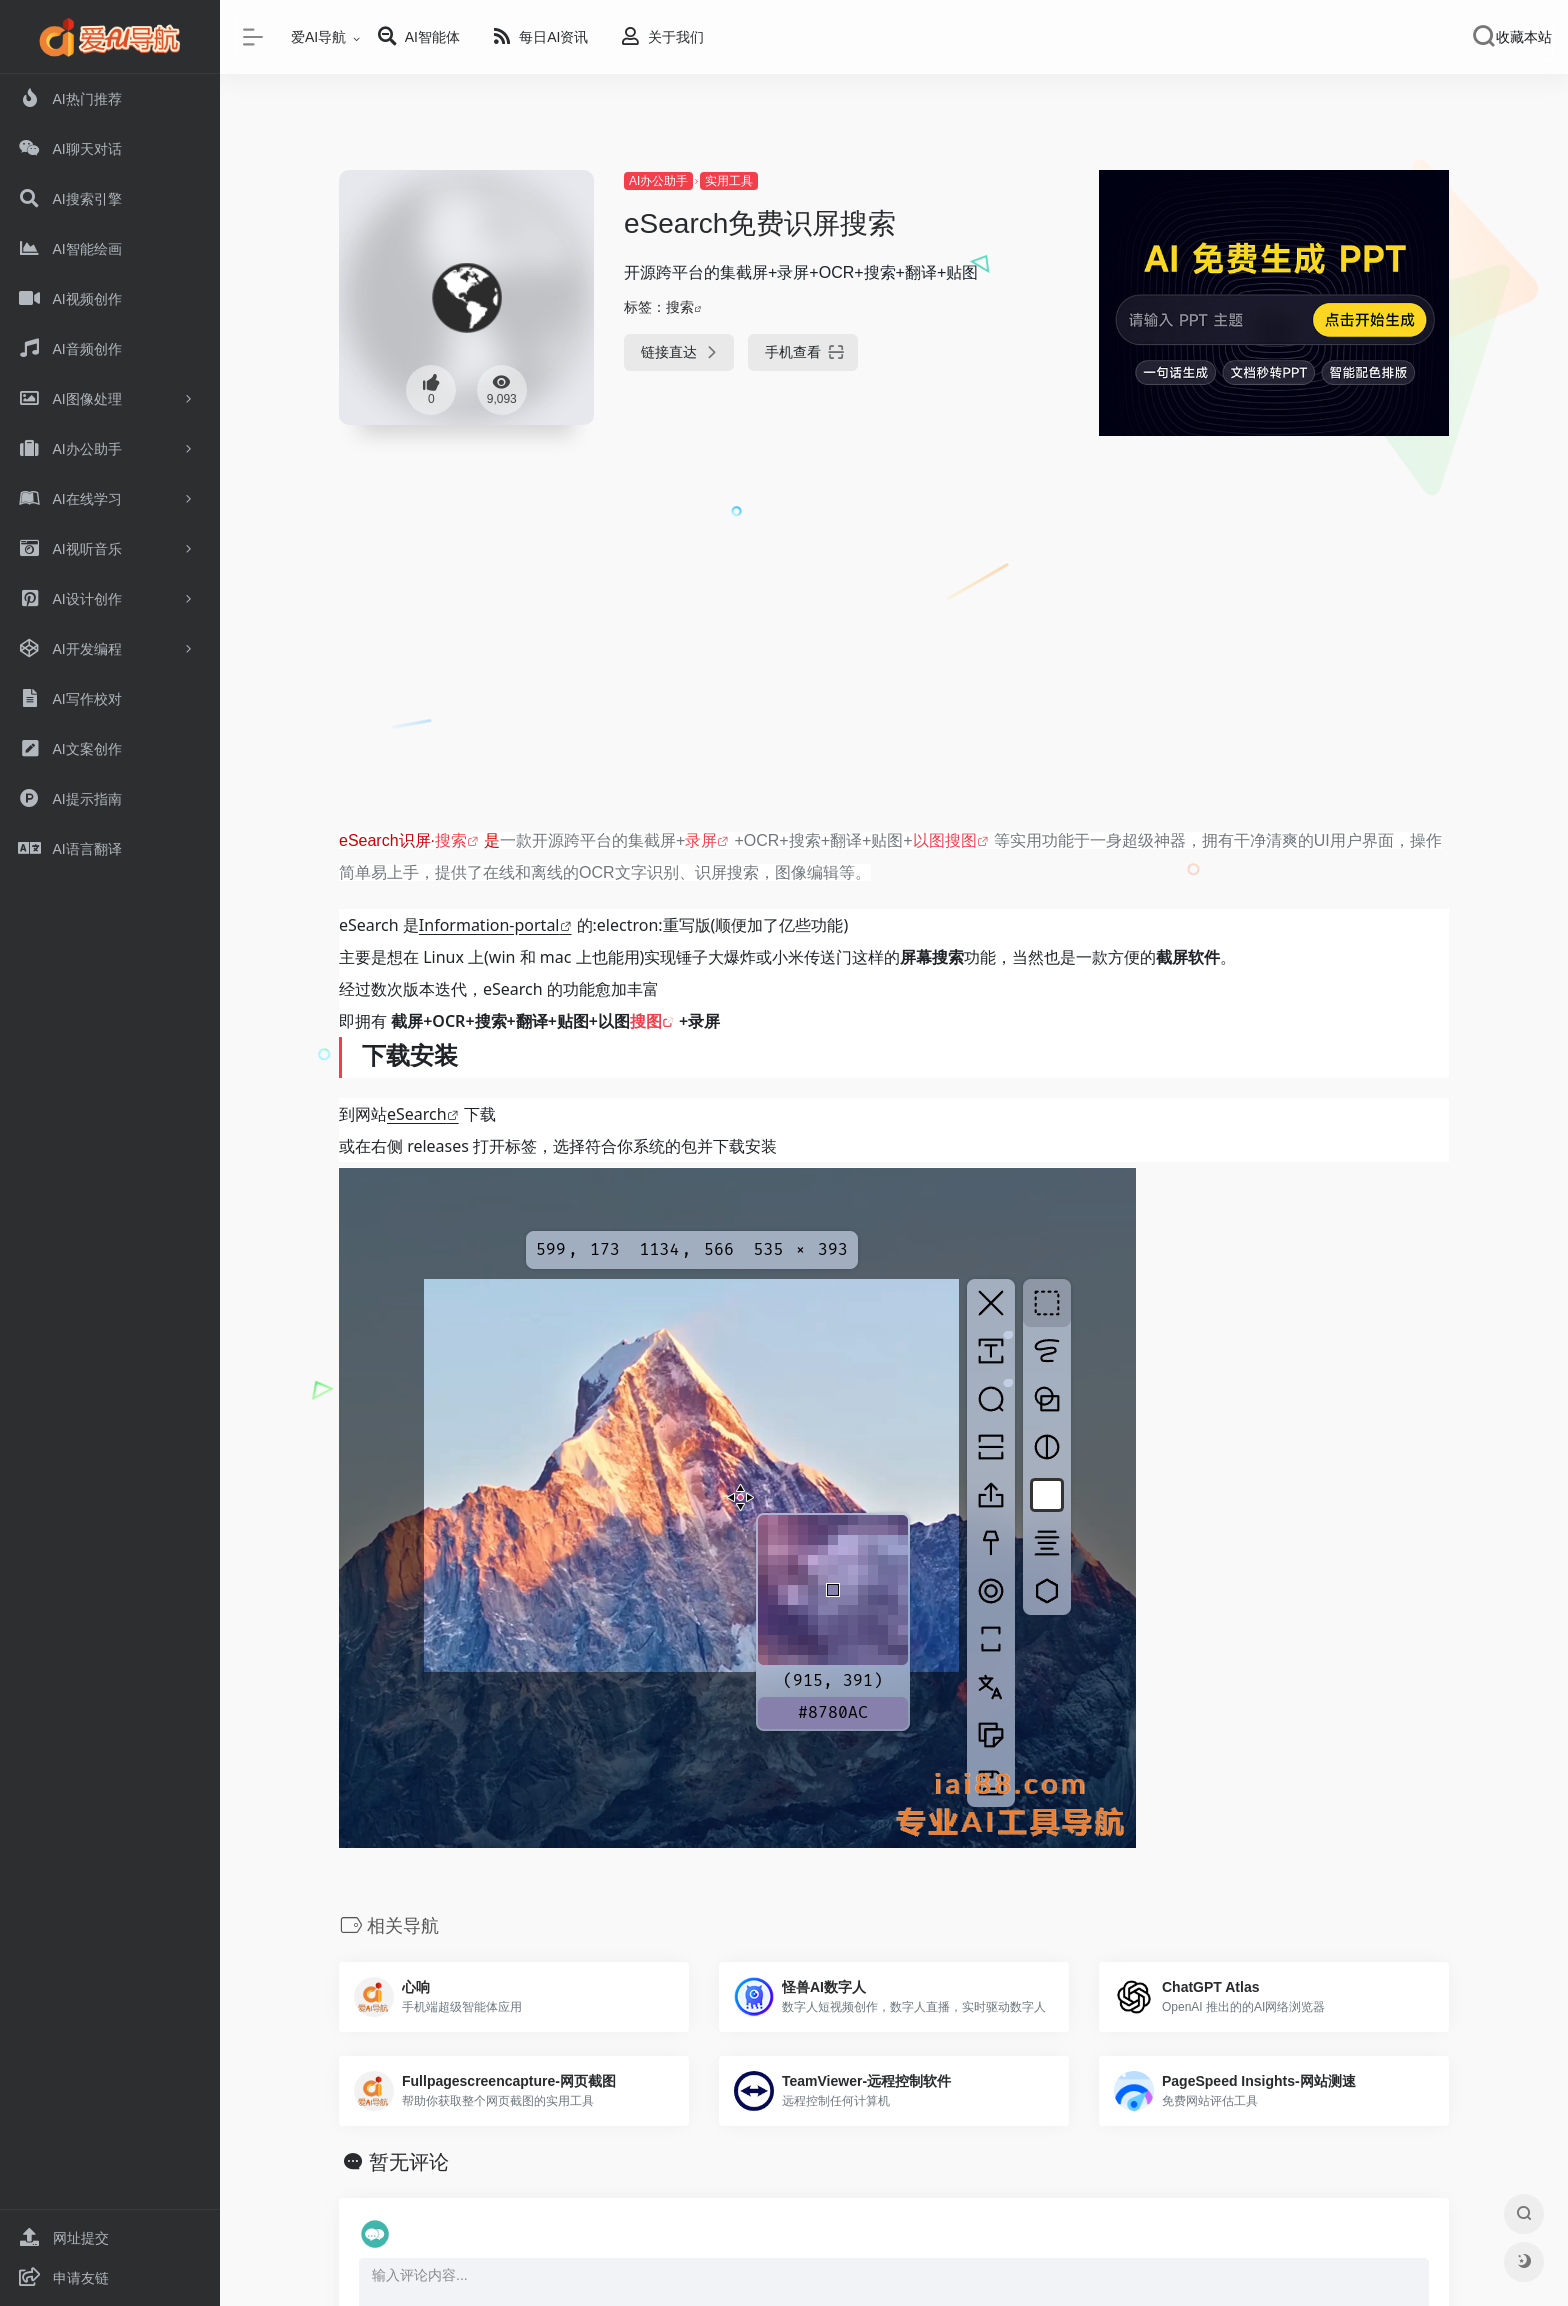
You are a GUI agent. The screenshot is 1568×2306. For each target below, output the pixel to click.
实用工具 (729, 181)
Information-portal (489, 925)
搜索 (680, 307)
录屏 (701, 840)
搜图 (646, 1021)
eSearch (417, 1114)
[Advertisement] (894, 666)
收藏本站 (1524, 37)
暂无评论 (409, 2162)
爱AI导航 (318, 37)
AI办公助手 (658, 181)
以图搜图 (945, 840)
